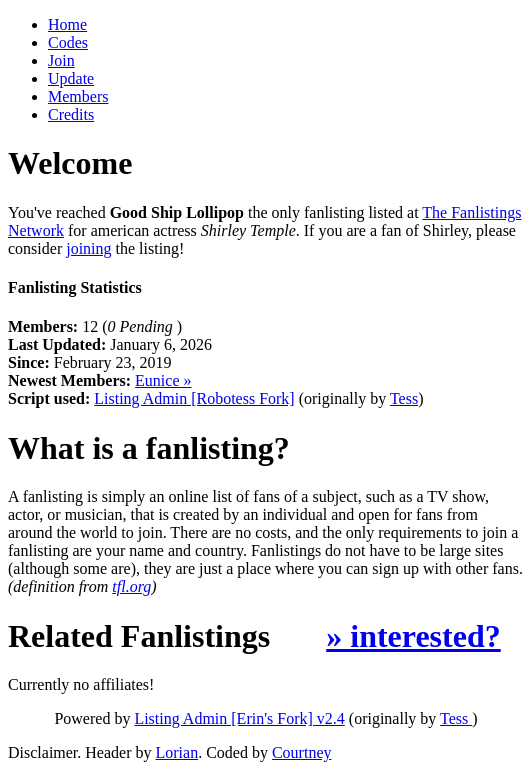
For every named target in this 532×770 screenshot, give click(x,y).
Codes (68, 42)
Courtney (302, 752)
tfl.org (131, 586)
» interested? (413, 636)
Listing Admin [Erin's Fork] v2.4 (239, 718)
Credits (71, 114)
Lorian (177, 752)
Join (61, 60)
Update (71, 78)
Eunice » (163, 380)
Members (78, 96)
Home (67, 24)
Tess (404, 398)
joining (88, 248)
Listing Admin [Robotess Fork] (194, 398)
